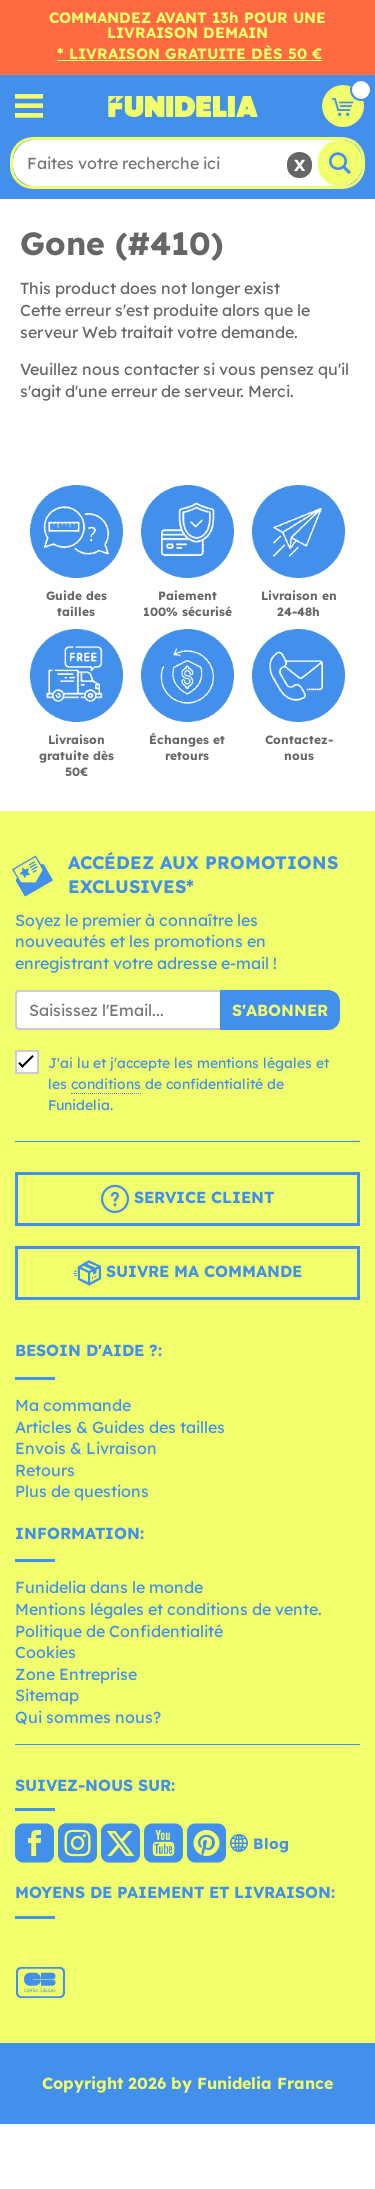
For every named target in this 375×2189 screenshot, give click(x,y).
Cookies (45, 1652)
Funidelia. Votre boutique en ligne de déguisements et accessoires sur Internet (183, 106)
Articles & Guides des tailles (120, 1427)
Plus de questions (82, 1491)
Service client (187, 1199)
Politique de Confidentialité (119, 1631)
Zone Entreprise (76, 1674)
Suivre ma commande (187, 1273)
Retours (45, 1470)
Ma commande (73, 1405)
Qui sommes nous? (88, 1717)
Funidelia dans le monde (109, 1587)
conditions (106, 1084)
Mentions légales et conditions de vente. (168, 1609)
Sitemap (47, 1695)
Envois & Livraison (86, 1448)
